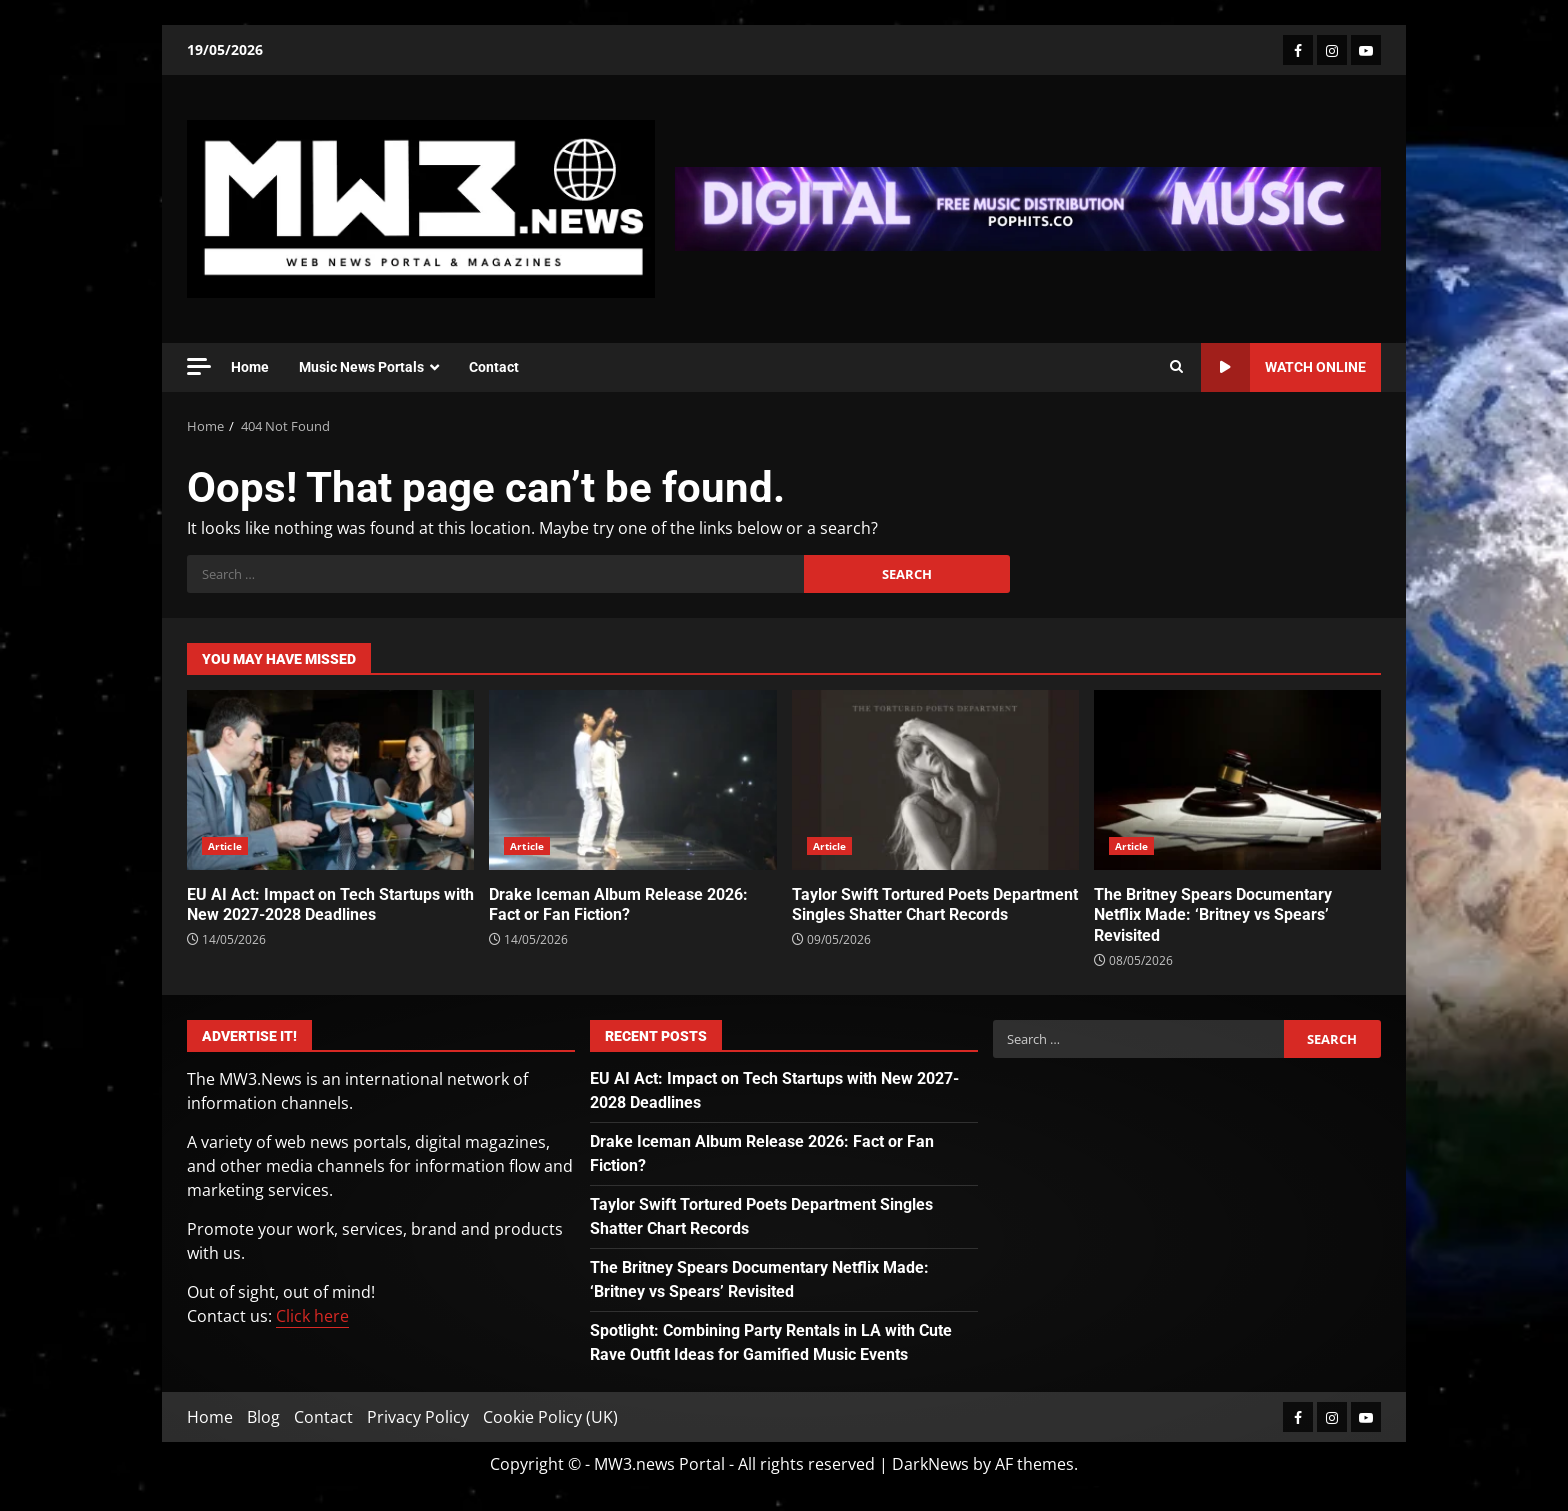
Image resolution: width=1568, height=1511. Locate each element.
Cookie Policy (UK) (550, 1417)
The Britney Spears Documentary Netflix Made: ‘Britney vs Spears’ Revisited (1237, 780)
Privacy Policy (418, 1417)
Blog (263, 1417)
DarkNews (930, 1464)
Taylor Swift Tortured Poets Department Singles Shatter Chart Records (935, 780)
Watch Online (1283, 367)
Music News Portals (361, 367)
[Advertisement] (1028, 207)
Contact (494, 367)
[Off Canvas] (199, 366)
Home (250, 367)
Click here (312, 1316)
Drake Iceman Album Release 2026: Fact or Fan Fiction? (632, 780)
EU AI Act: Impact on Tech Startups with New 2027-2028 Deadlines (330, 780)
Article (225, 846)
